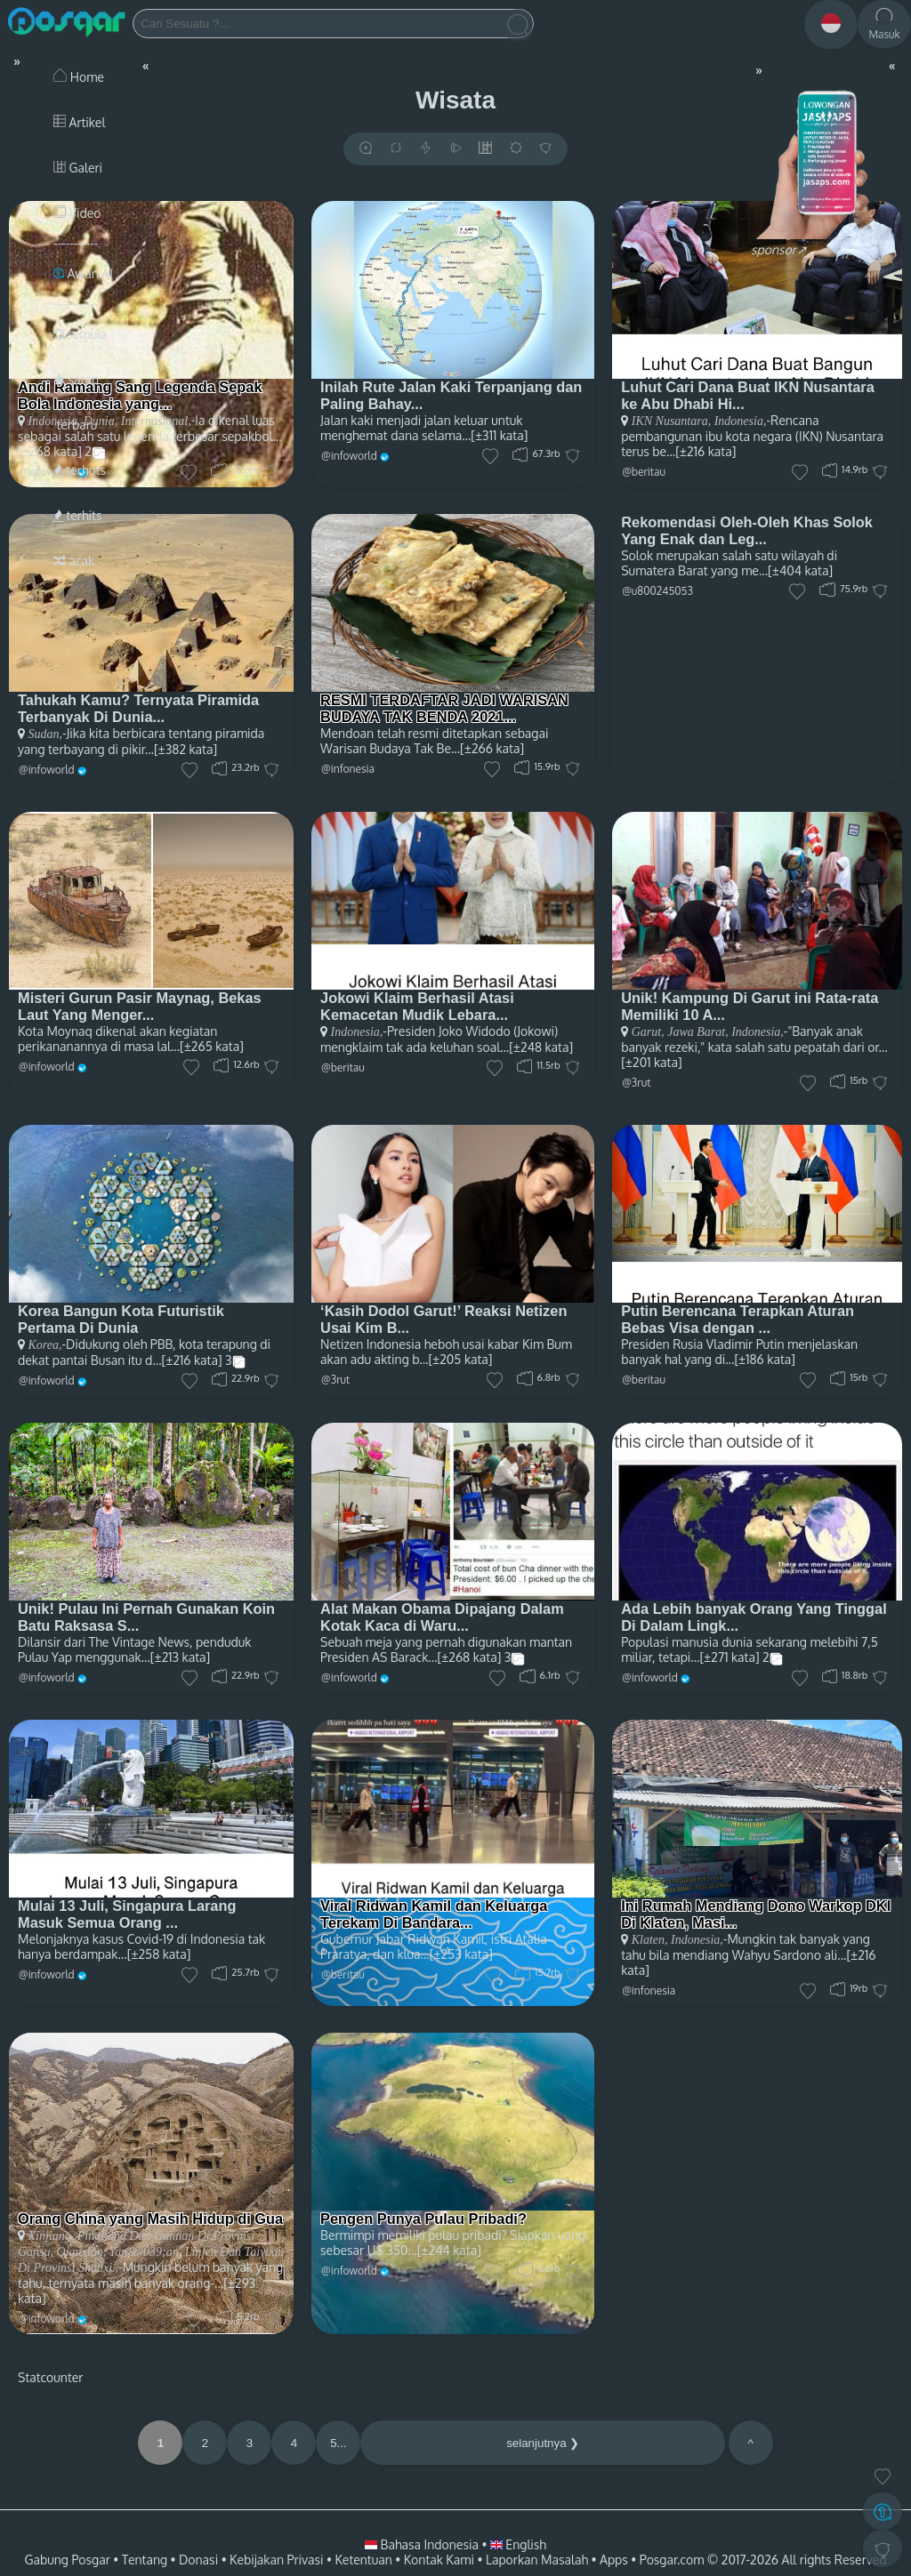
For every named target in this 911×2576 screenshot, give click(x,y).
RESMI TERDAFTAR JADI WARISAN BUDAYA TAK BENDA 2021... (444, 708)
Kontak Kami (439, 2559)
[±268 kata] (469, 1657)
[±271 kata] (730, 1657)
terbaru (75, 424)
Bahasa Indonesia (423, 2544)
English (518, 2544)
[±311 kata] (499, 435)
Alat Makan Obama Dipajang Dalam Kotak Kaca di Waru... (442, 1617)
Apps (614, 2559)
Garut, (648, 1032)
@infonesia (348, 768)
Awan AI (83, 273)
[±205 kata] (460, 1359)
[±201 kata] (651, 1062)
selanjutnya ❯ (542, 2443)
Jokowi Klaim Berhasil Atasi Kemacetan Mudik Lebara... (417, 1006)
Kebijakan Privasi (276, 2559)
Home (78, 76)
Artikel (79, 122)
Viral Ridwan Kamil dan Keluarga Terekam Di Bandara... (433, 1914)
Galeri (77, 167)
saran (76, 379)
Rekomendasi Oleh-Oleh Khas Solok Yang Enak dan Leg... (747, 530)
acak (73, 560)
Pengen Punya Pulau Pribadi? (423, 2219)
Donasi (198, 2559)
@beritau (643, 471)
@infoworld (349, 455)
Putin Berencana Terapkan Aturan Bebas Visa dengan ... (737, 1319)
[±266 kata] (492, 748)
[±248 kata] (541, 1047)
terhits (77, 515)
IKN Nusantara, (671, 421)
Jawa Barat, (697, 1032)
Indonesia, (738, 421)
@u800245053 (657, 591)
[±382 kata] (185, 749)
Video (77, 213)
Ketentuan (363, 2559)
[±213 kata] (180, 1657)
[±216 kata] (705, 451)
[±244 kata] (449, 2250)
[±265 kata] (212, 1046)
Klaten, (650, 1939)
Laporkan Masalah (537, 2559)
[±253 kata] (461, 1954)
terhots (79, 469)
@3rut (636, 1082)
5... (338, 2443)
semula (80, 333)
